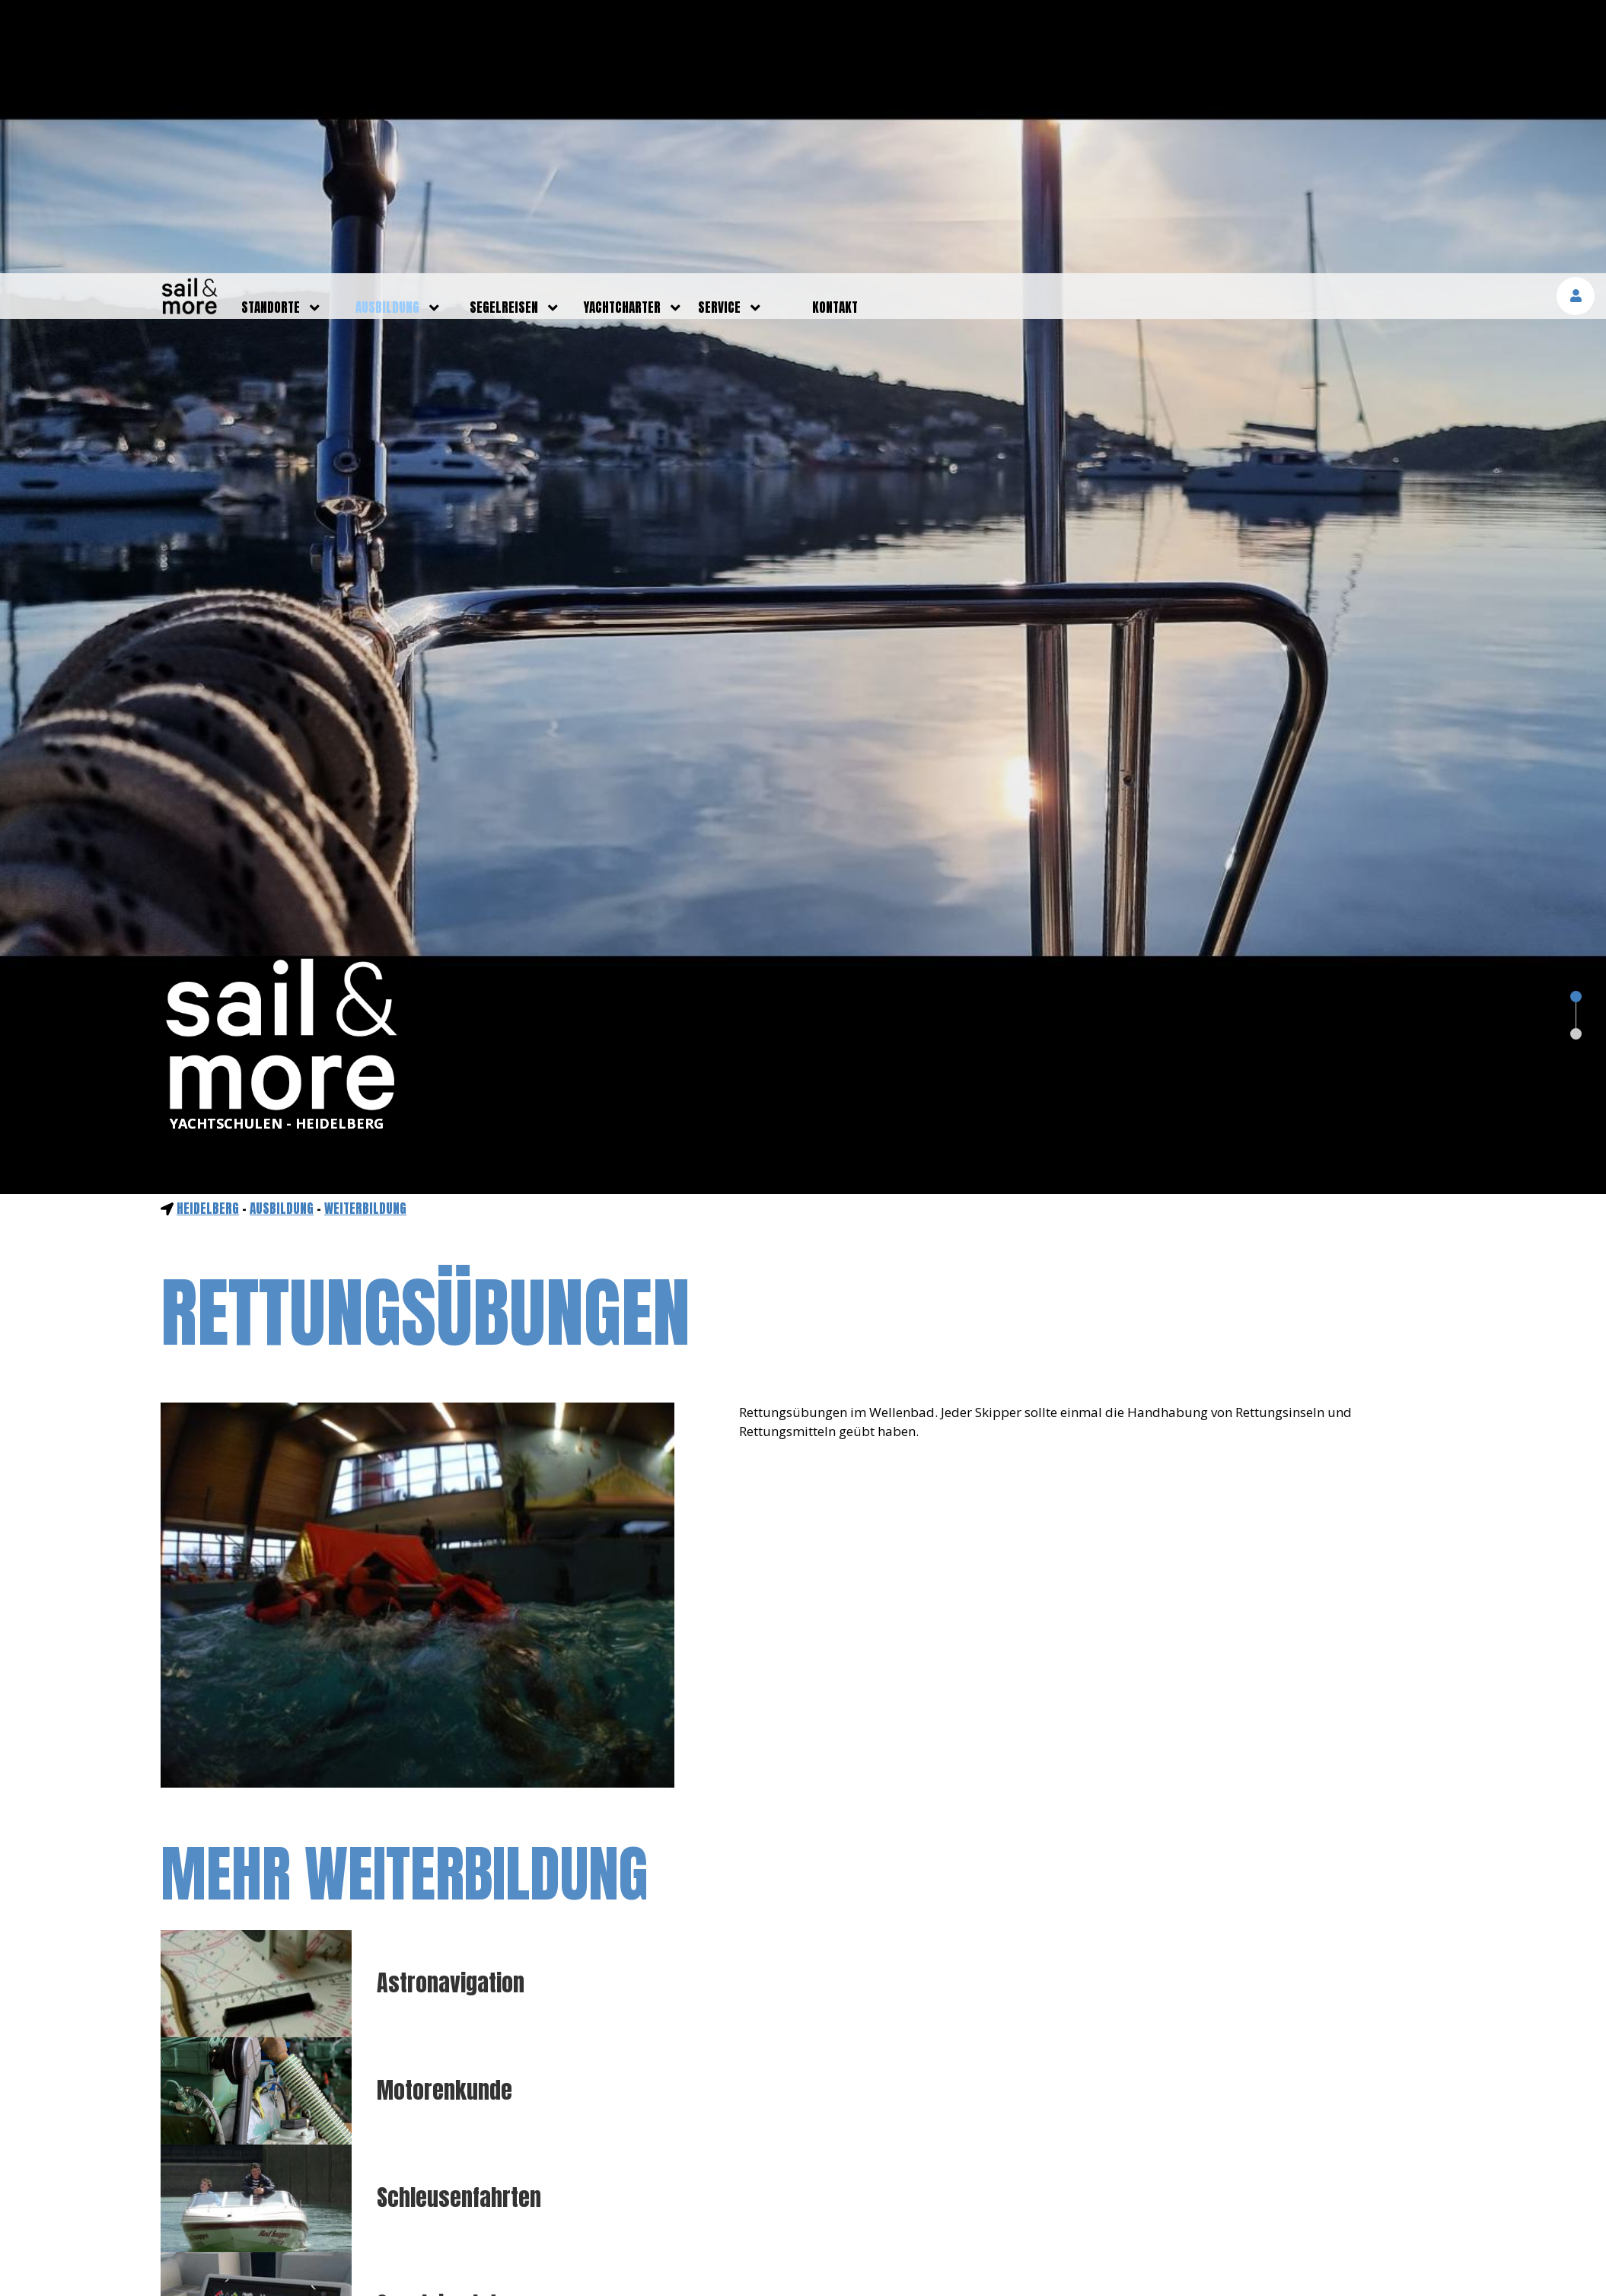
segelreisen (504, 34)
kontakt (835, 34)
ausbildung (387, 34)
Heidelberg (208, 935)
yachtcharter (622, 34)
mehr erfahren (1431, 2263)
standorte (270, 34)
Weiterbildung (365, 935)
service (719, 34)
